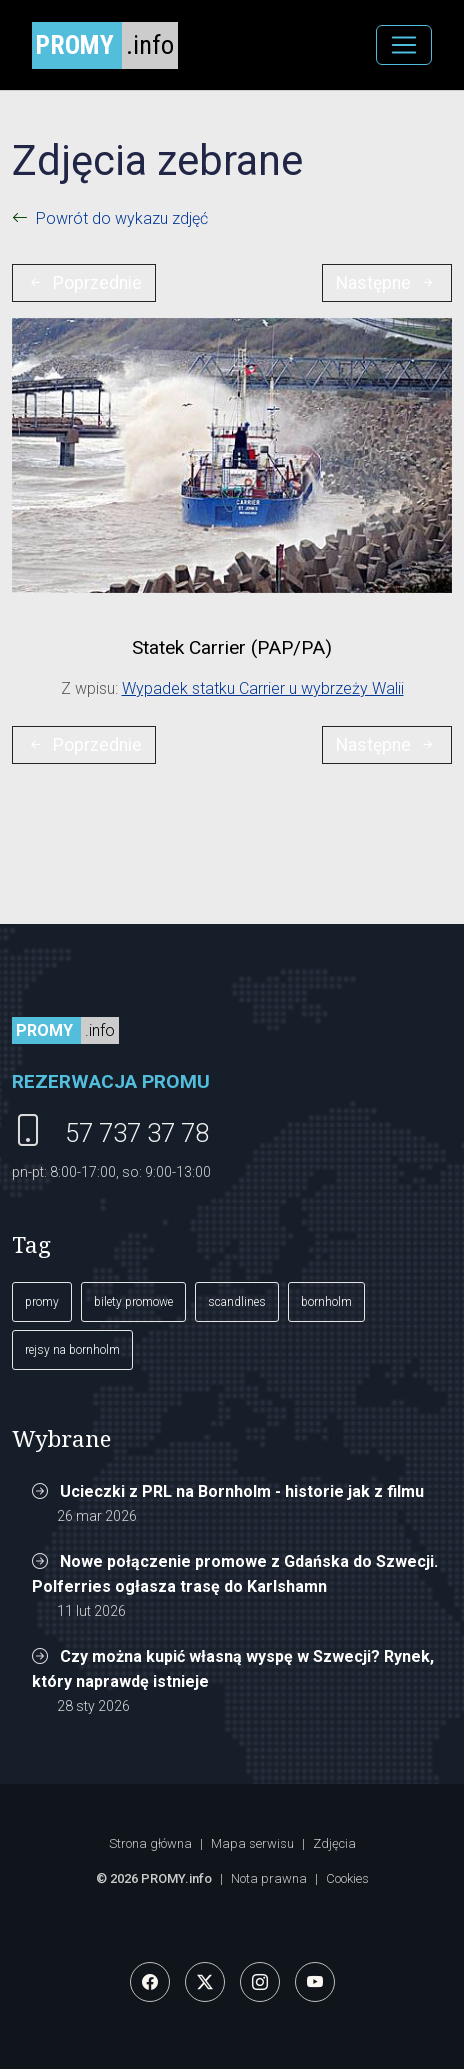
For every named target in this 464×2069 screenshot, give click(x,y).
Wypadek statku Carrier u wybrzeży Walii (263, 688)
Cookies (347, 1878)
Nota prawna (269, 1878)
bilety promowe (133, 1302)
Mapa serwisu (252, 1843)
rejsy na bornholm (72, 1350)
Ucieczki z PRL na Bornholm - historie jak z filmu (242, 1491)
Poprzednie (84, 283)
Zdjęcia (334, 1843)
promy (42, 1302)
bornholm (326, 1302)
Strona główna (150, 1843)
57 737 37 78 (137, 1133)
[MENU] (404, 45)
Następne (386, 283)
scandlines (237, 1302)
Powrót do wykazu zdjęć (122, 218)
